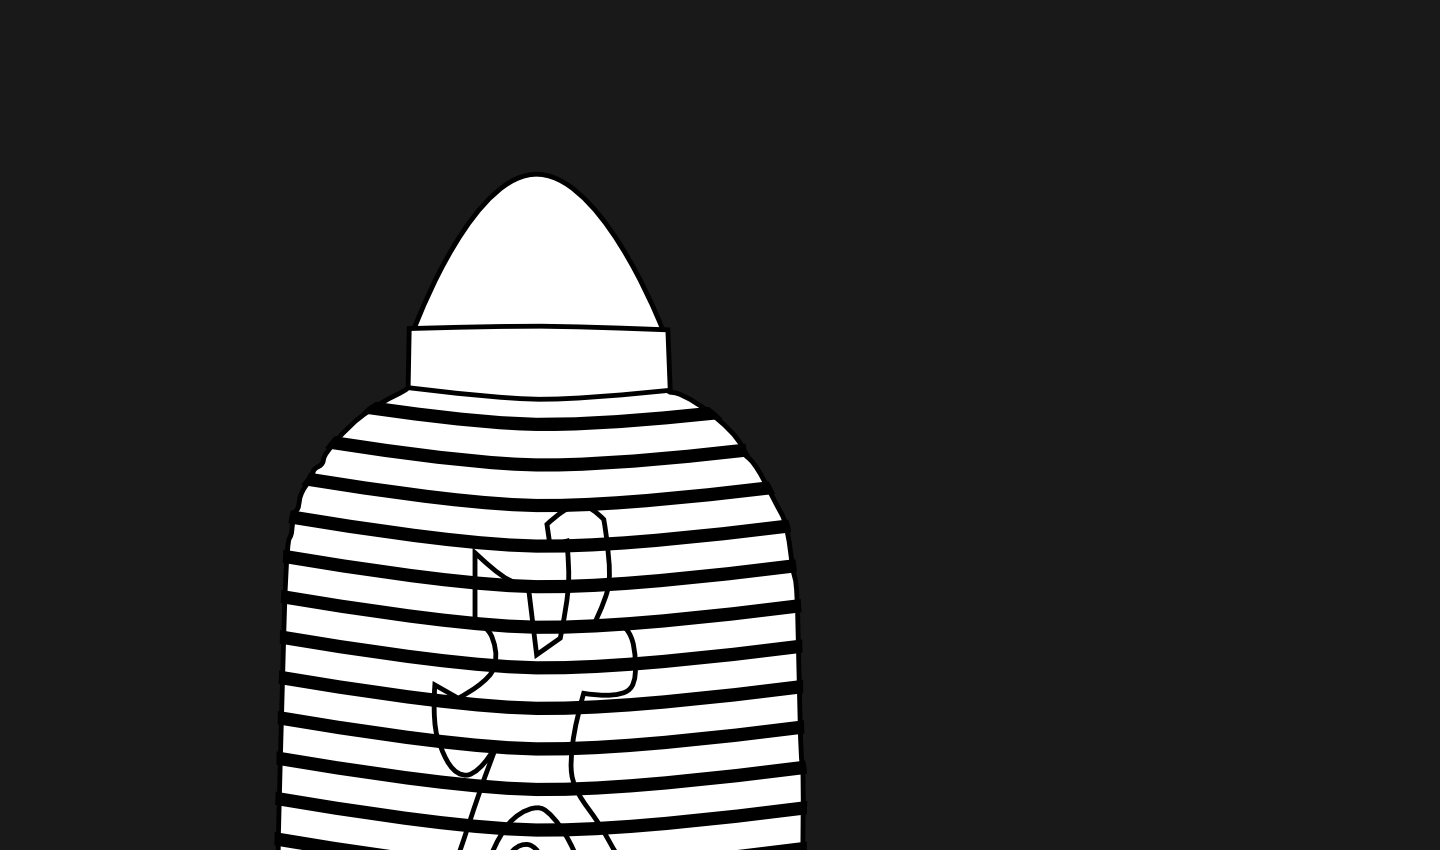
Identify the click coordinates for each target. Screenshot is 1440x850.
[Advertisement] (540, 120)
